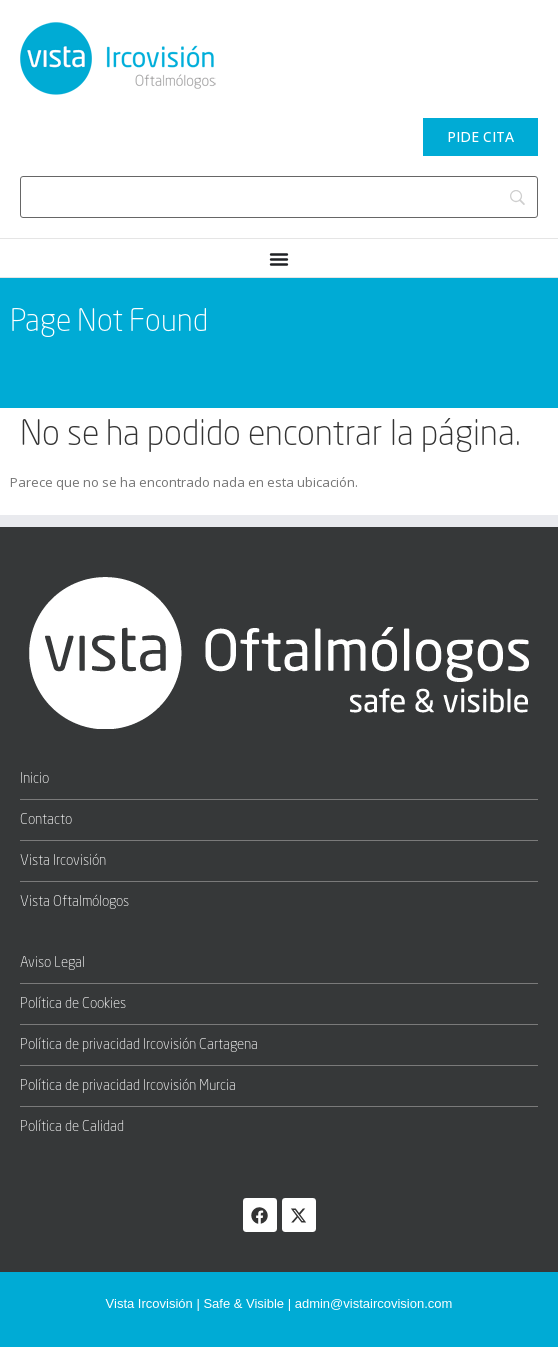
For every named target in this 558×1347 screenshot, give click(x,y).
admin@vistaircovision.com (374, 1303)
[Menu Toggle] (279, 259)
